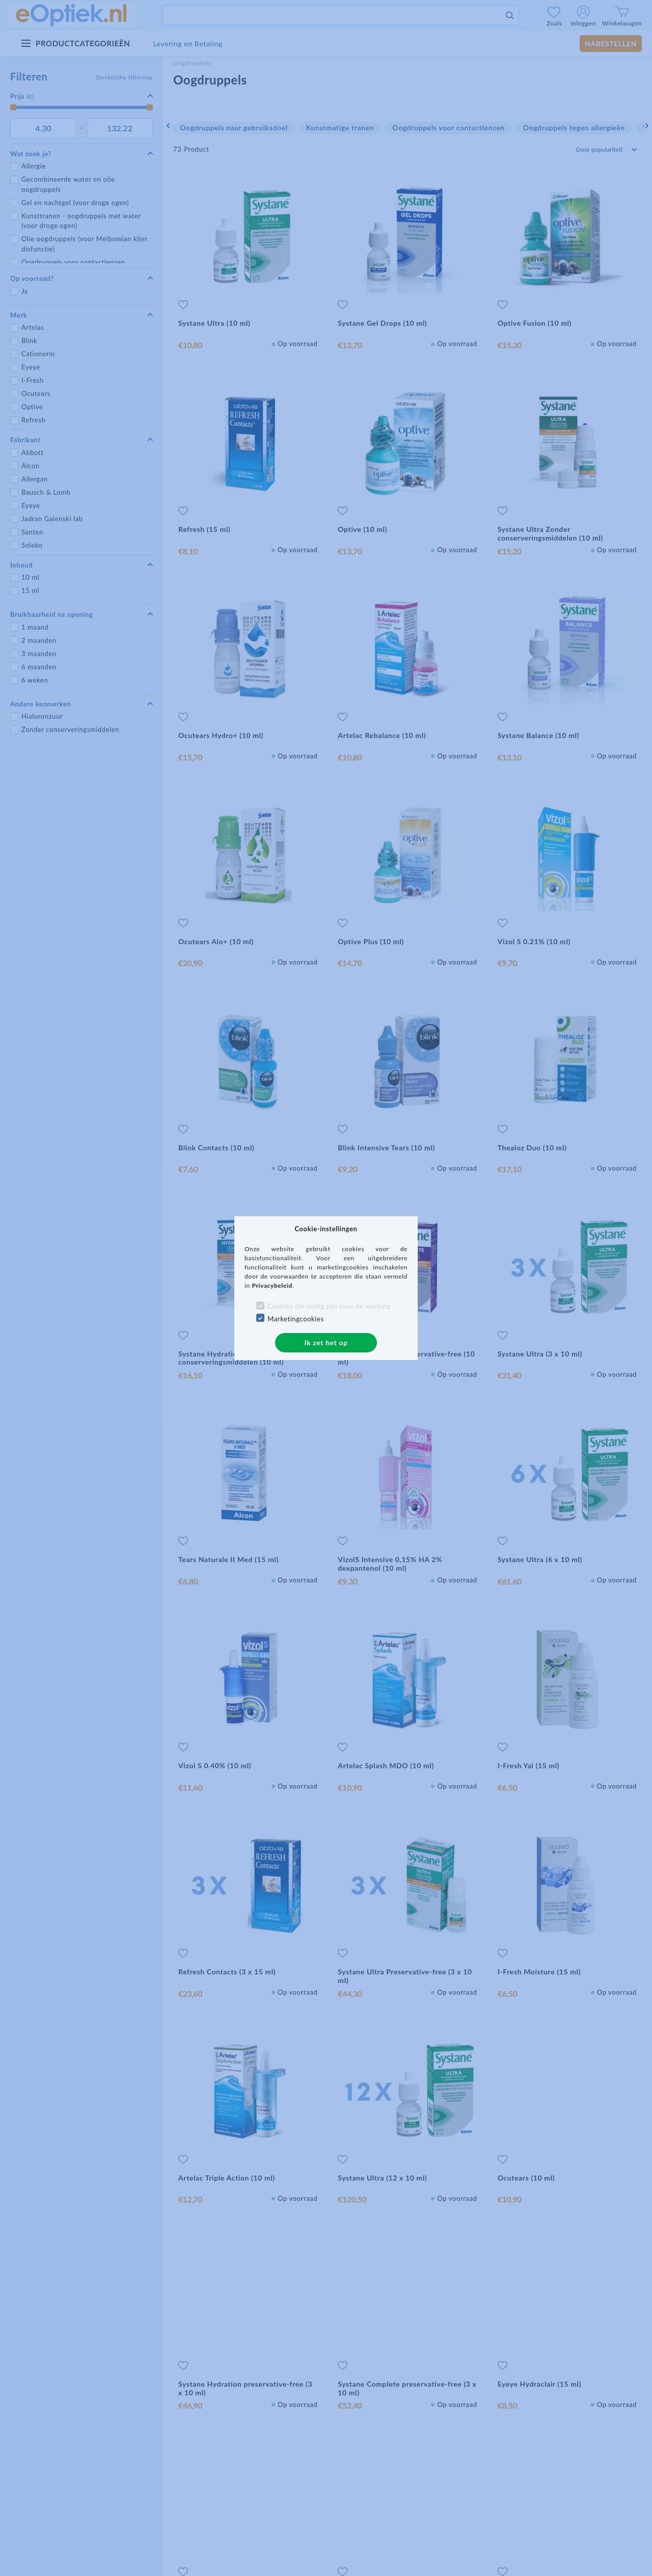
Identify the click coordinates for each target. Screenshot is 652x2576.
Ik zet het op (326, 1342)
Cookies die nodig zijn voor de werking (328, 1306)
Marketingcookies (295, 1319)
